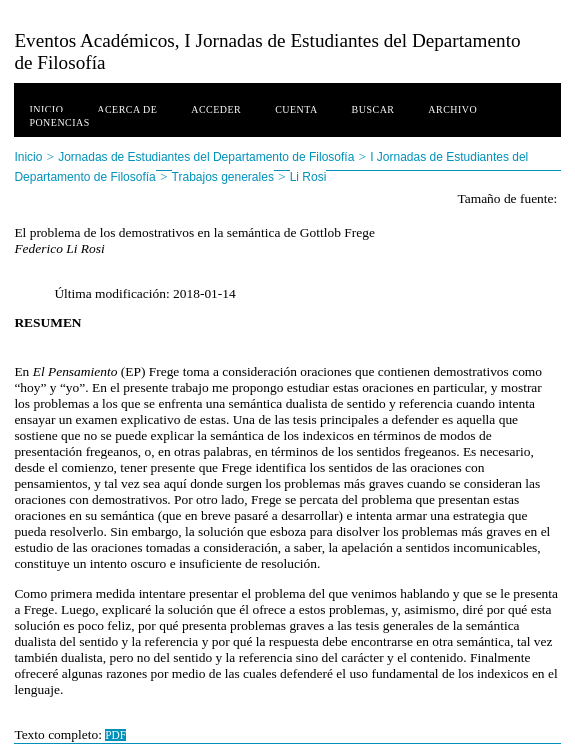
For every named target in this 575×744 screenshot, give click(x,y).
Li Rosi (308, 177)
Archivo (452, 109)
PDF (115, 735)
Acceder (216, 109)
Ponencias (59, 122)
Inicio (46, 109)
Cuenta (296, 109)
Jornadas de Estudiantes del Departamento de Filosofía (206, 157)
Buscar (373, 109)
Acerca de (127, 109)
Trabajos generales (223, 177)
